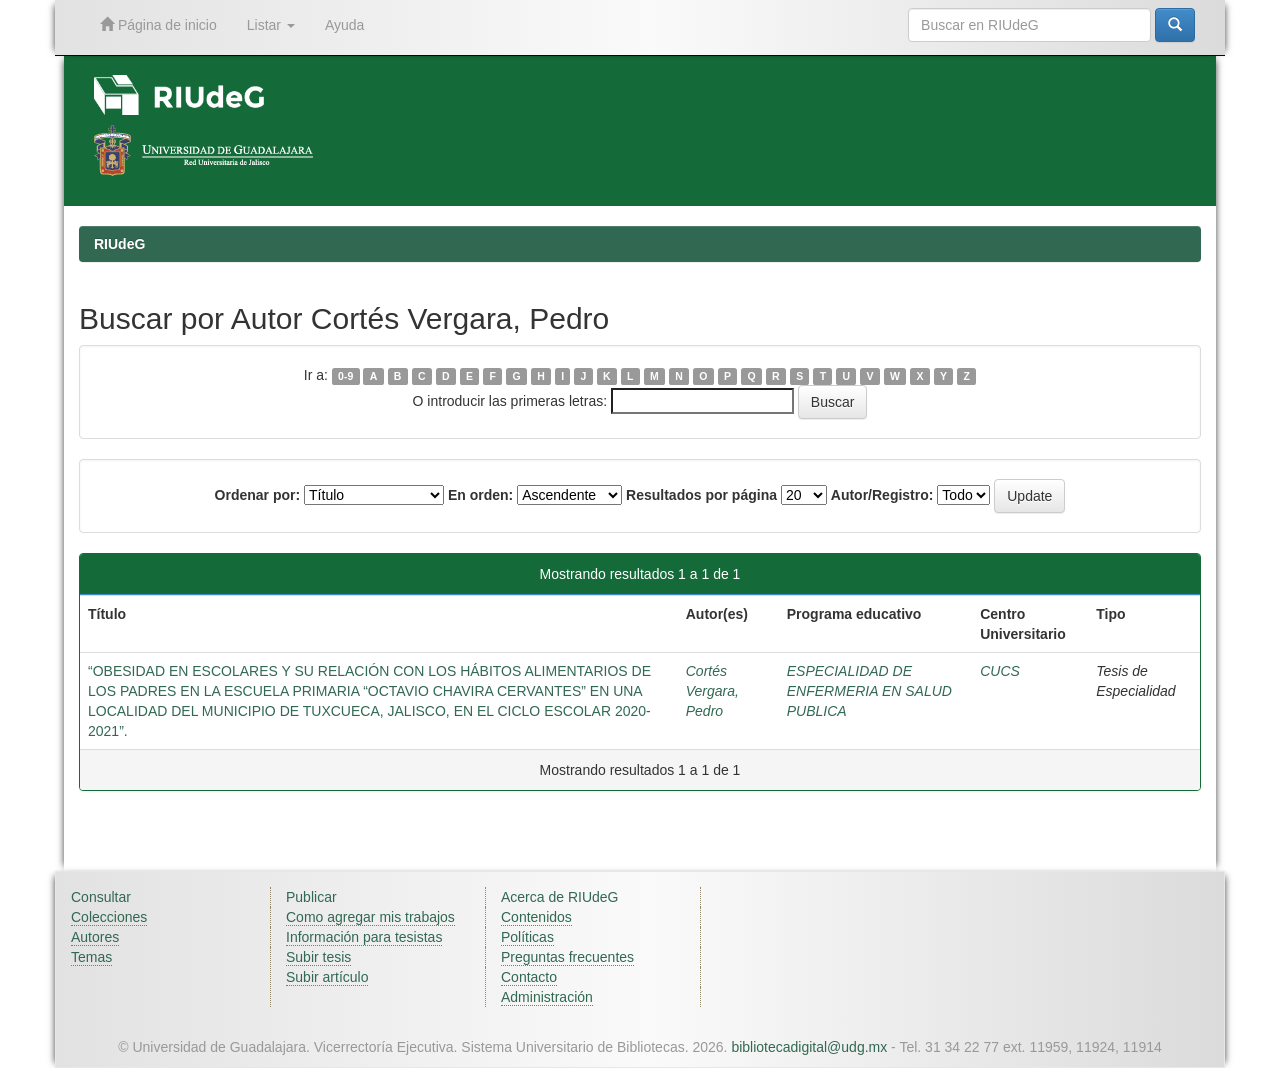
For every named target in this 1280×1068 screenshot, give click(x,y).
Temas (91, 957)
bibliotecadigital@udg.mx (809, 1047)
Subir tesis (318, 957)
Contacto (529, 977)
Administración (547, 997)
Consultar (101, 897)
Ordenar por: (258, 495)
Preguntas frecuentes (567, 957)
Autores (95, 937)
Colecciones (109, 917)
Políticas (527, 937)
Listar (271, 25)
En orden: (480, 495)
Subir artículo (327, 977)
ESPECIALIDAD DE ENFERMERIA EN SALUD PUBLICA (869, 691)
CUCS (1000, 671)
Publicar (311, 897)
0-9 (345, 376)
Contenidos (536, 917)
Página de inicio (158, 24)
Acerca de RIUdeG (560, 897)
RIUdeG (119, 244)
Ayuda (344, 25)
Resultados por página (701, 495)
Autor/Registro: (882, 495)
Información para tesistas (364, 937)
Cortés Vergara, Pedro (712, 691)
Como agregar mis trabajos (370, 917)
